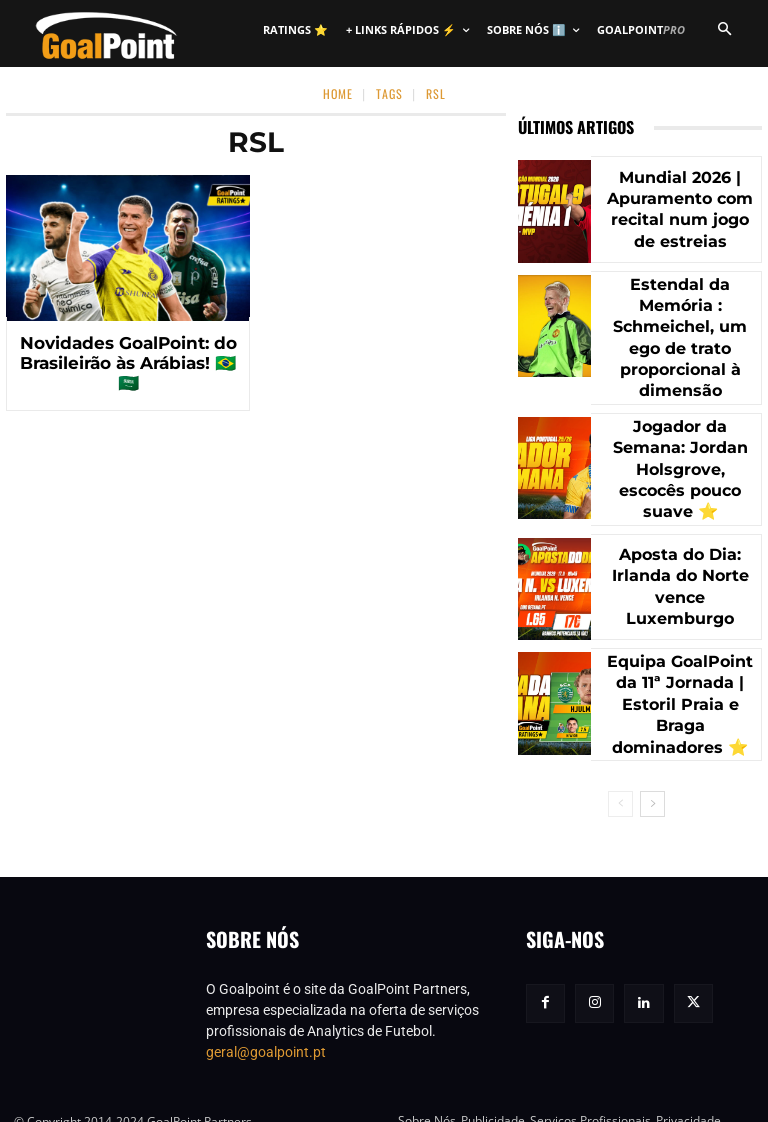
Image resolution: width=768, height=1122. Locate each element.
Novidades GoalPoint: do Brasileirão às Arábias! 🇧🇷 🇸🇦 (128, 351)
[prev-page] (620, 767)
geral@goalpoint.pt (266, 1015)
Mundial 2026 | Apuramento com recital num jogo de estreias (680, 209)
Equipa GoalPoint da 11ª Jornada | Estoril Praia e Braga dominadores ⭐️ (680, 667)
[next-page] (652, 767)
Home (338, 93)
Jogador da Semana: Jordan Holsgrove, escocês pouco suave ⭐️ (680, 438)
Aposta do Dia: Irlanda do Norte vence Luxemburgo (680, 552)
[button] (724, 30)
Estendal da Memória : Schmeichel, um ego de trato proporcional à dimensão (680, 323)
